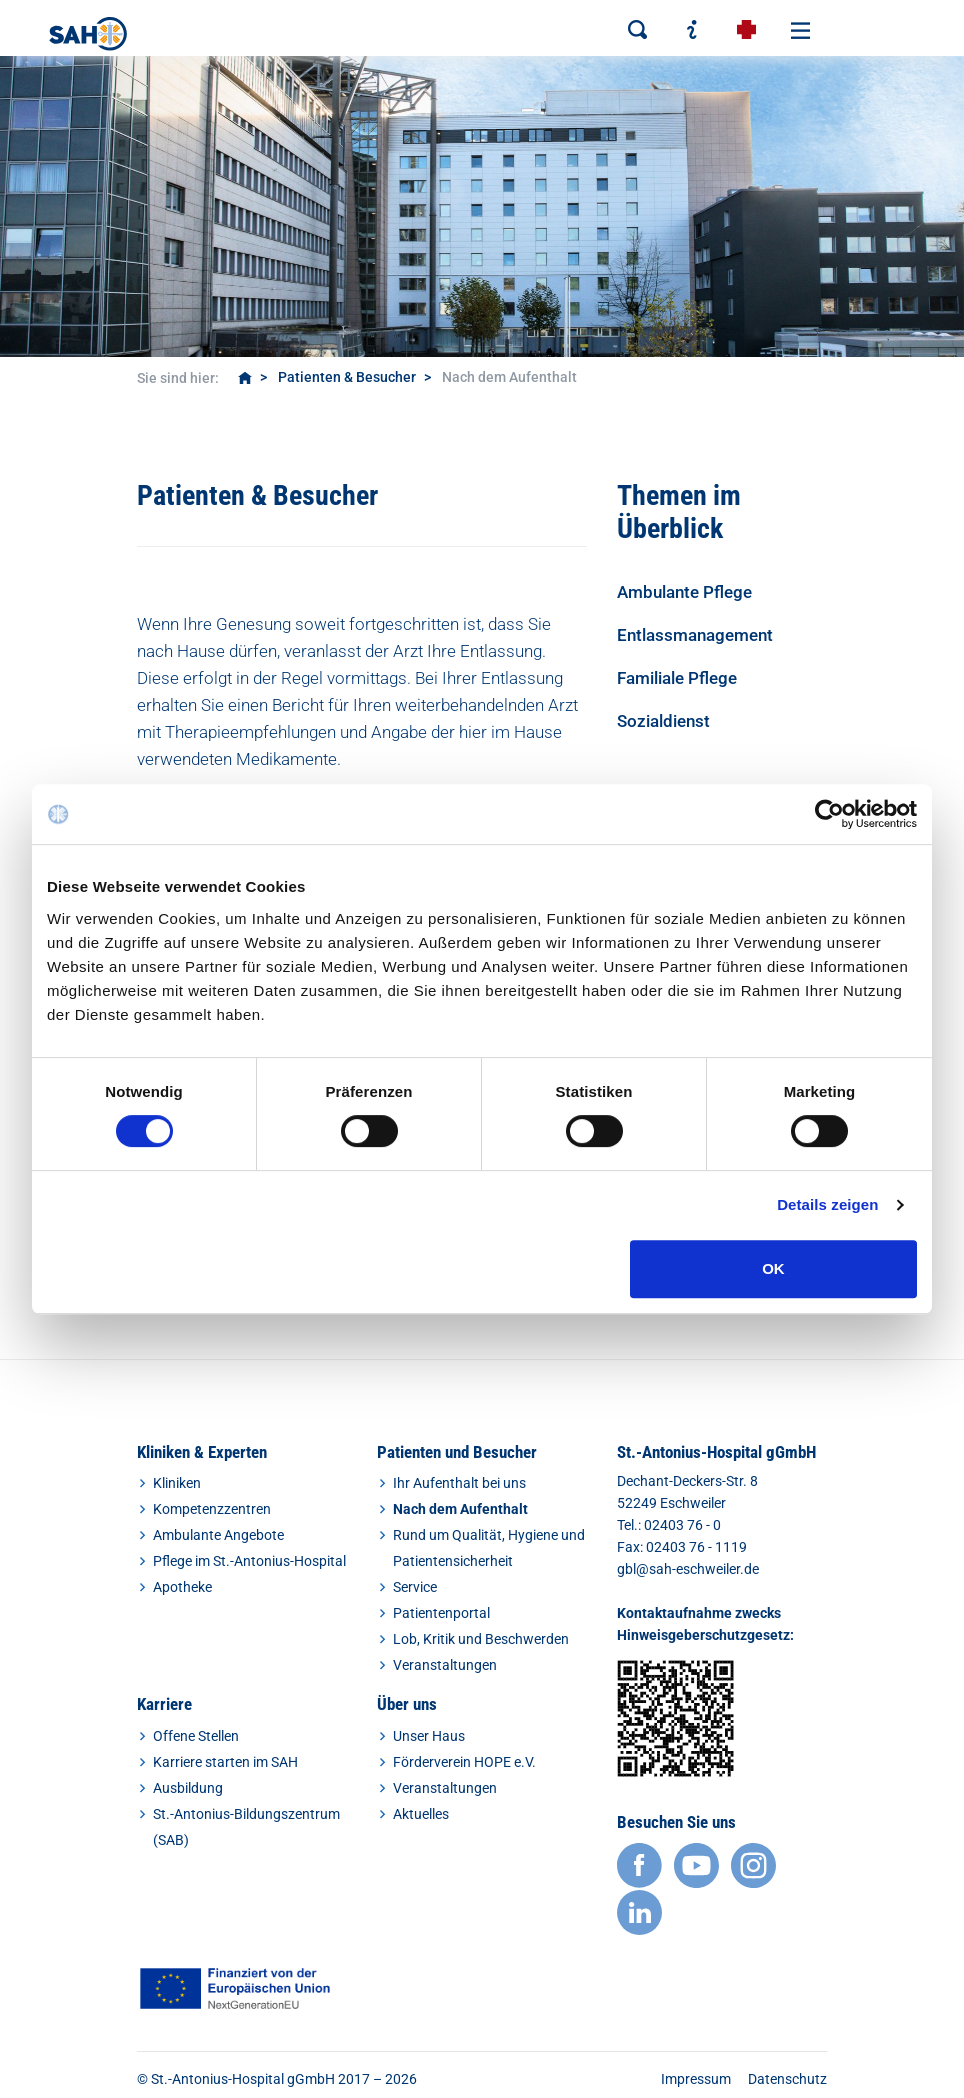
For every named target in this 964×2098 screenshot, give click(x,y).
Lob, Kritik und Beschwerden (481, 1639)
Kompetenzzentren (212, 1509)
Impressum (696, 2079)
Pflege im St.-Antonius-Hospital (249, 1561)
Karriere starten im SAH (225, 1762)
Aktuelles (421, 1814)
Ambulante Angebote (218, 1535)
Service (415, 1587)
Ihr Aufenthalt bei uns (459, 1483)
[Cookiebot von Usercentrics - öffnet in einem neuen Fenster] (829, 814)
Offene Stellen (196, 1736)
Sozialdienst (663, 721)
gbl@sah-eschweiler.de (688, 1569)
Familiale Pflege (677, 678)
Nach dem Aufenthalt (460, 1509)
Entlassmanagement (695, 635)
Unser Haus (429, 1736)
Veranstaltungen (445, 1665)
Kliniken (177, 1483)
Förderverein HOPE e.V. (464, 1762)
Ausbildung (188, 1788)
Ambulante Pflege (684, 592)
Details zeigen (827, 1204)
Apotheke (182, 1587)
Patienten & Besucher (347, 377)
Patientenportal (441, 1613)
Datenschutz (787, 2079)
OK (773, 1268)
